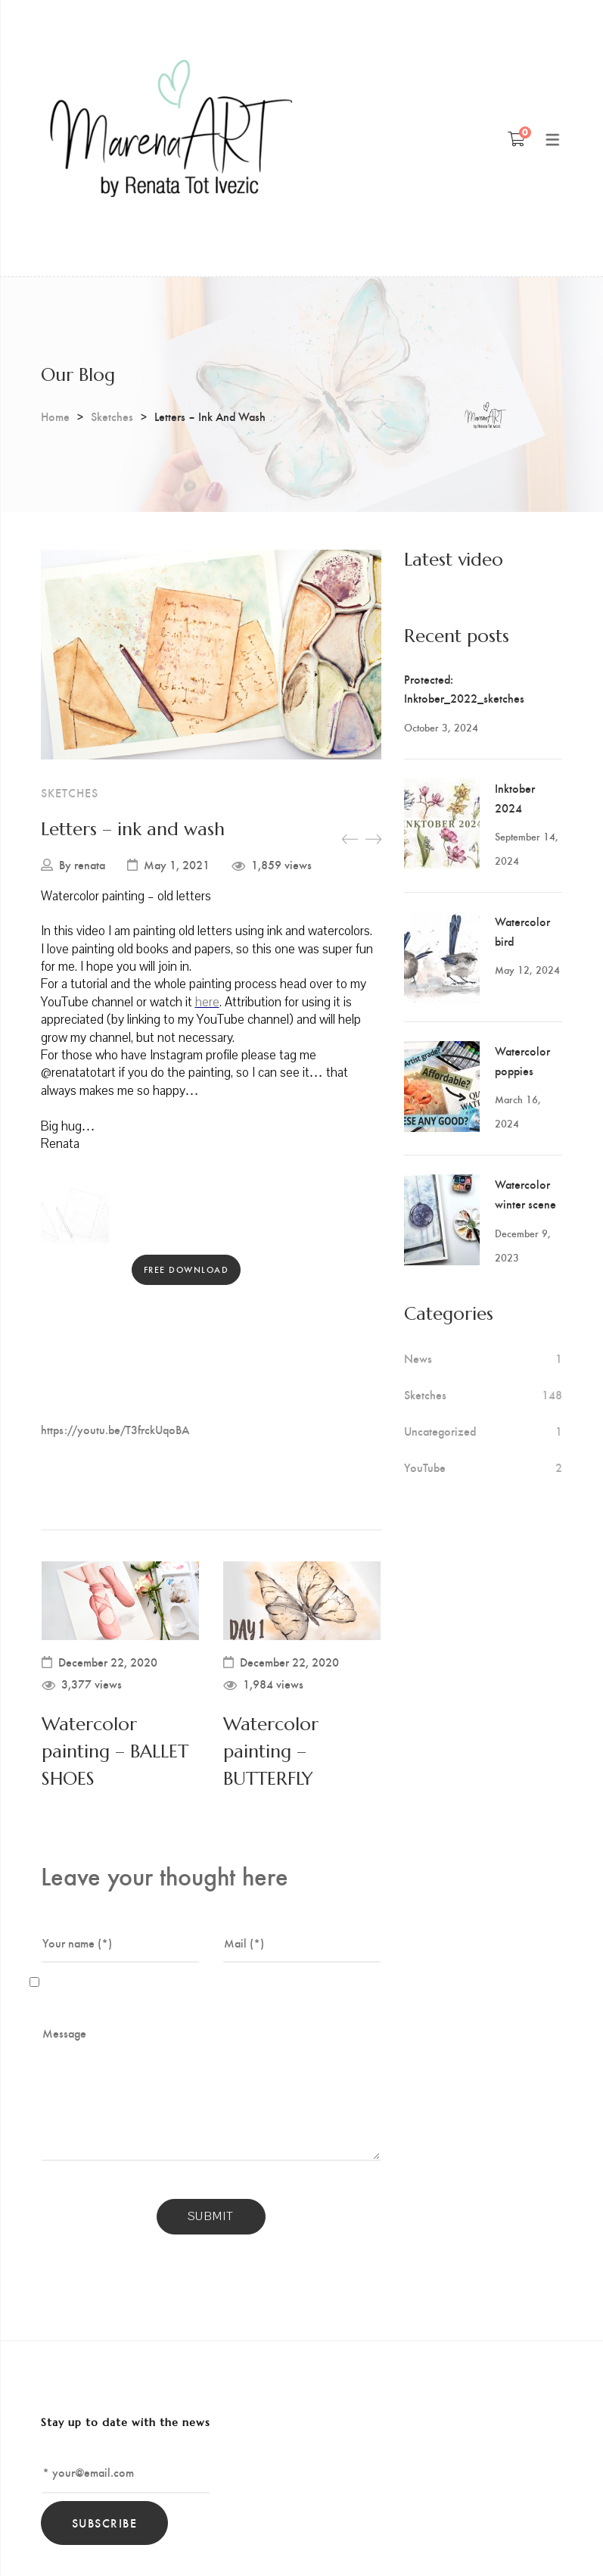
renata (89, 864)
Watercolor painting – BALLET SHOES (115, 1751)
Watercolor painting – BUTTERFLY (271, 1751)
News (418, 1358)
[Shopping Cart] (516, 138)
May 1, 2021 (177, 864)
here (207, 1002)
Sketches (112, 416)
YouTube (425, 1467)
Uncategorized (440, 1431)
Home (55, 416)
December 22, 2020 (107, 1662)
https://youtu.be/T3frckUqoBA (115, 1429)
